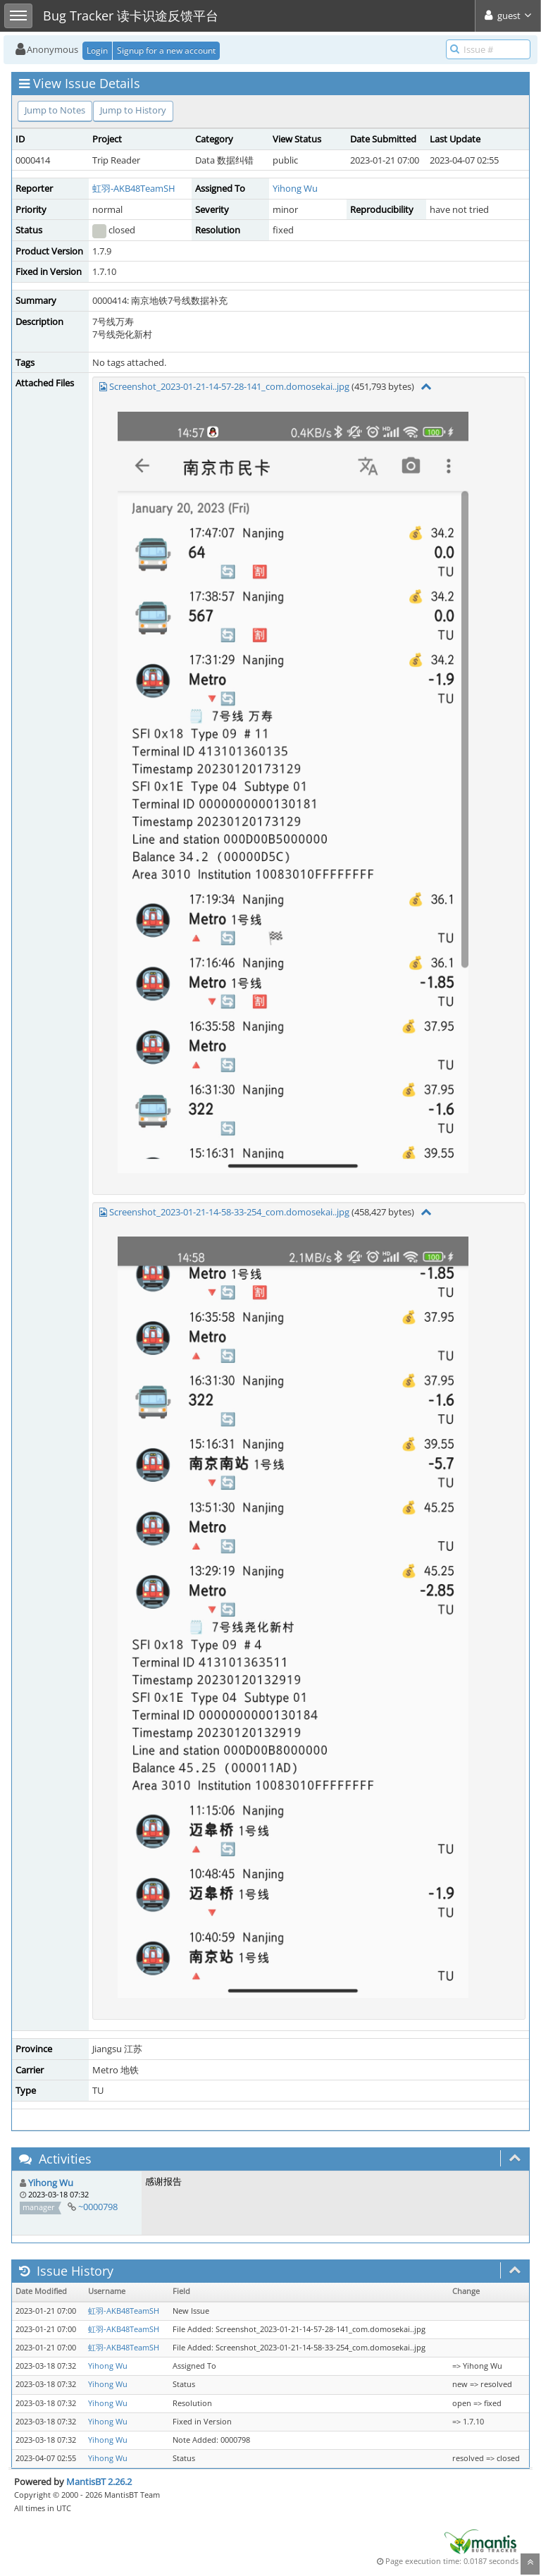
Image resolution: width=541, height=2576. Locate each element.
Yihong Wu (295, 188)
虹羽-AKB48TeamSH (133, 188)
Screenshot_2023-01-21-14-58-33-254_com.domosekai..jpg (229, 1212)
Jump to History (133, 110)
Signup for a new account (166, 50)
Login (97, 50)
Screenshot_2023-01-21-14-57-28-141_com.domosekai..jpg (229, 386)
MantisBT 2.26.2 (99, 2481)
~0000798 (98, 2206)
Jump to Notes (55, 110)
